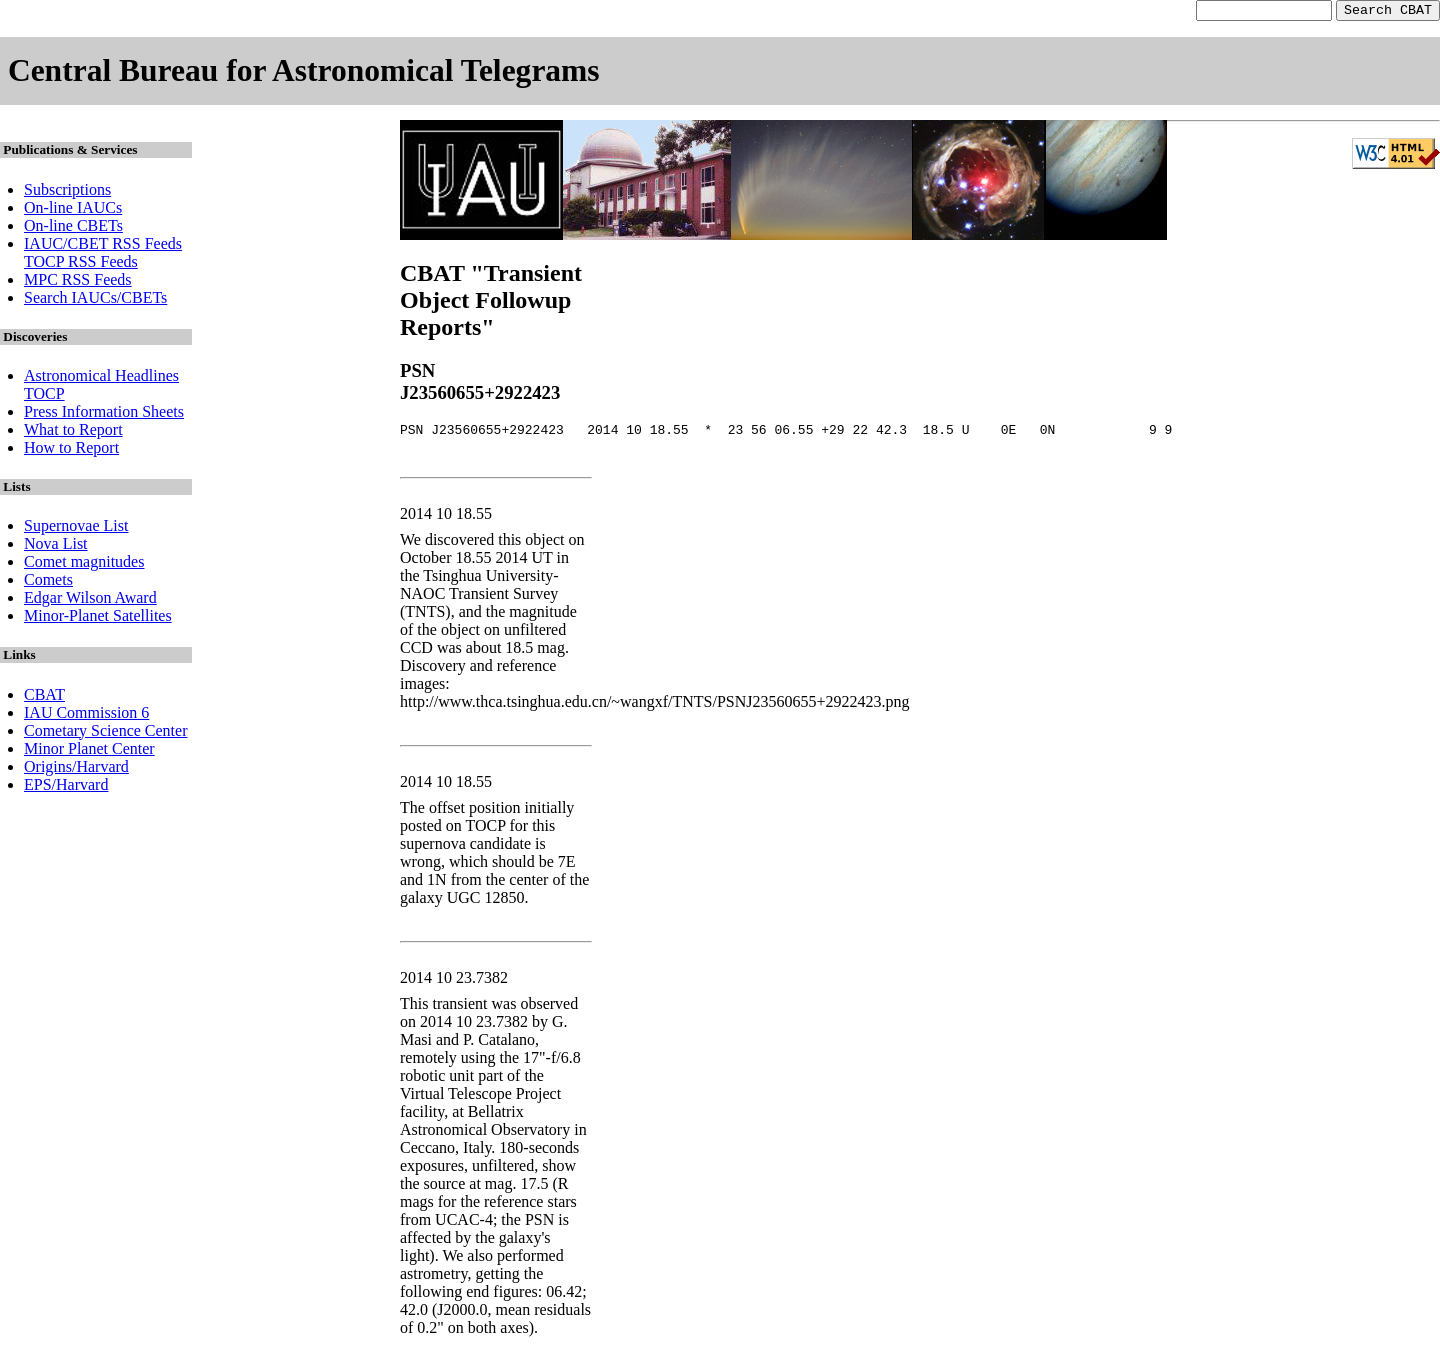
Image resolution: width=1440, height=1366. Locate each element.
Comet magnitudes (84, 564)
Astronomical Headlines (101, 378)
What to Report (73, 432)
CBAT (44, 697)
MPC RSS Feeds (78, 282)
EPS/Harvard (66, 787)
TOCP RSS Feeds (81, 264)
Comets (48, 582)
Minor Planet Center (89, 751)
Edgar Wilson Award (90, 600)
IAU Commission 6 (86, 715)
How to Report (71, 450)
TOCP (44, 396)
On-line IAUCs (73, 210)
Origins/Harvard (76, 769)
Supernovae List (76, 528)
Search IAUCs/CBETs (95, 300)
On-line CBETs (73, 228)
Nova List (56, 546)
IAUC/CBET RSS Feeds (103, 246)
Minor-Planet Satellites (98, 618)
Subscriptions (67, 192)
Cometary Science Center (106, 733)
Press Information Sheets (104, 414)
